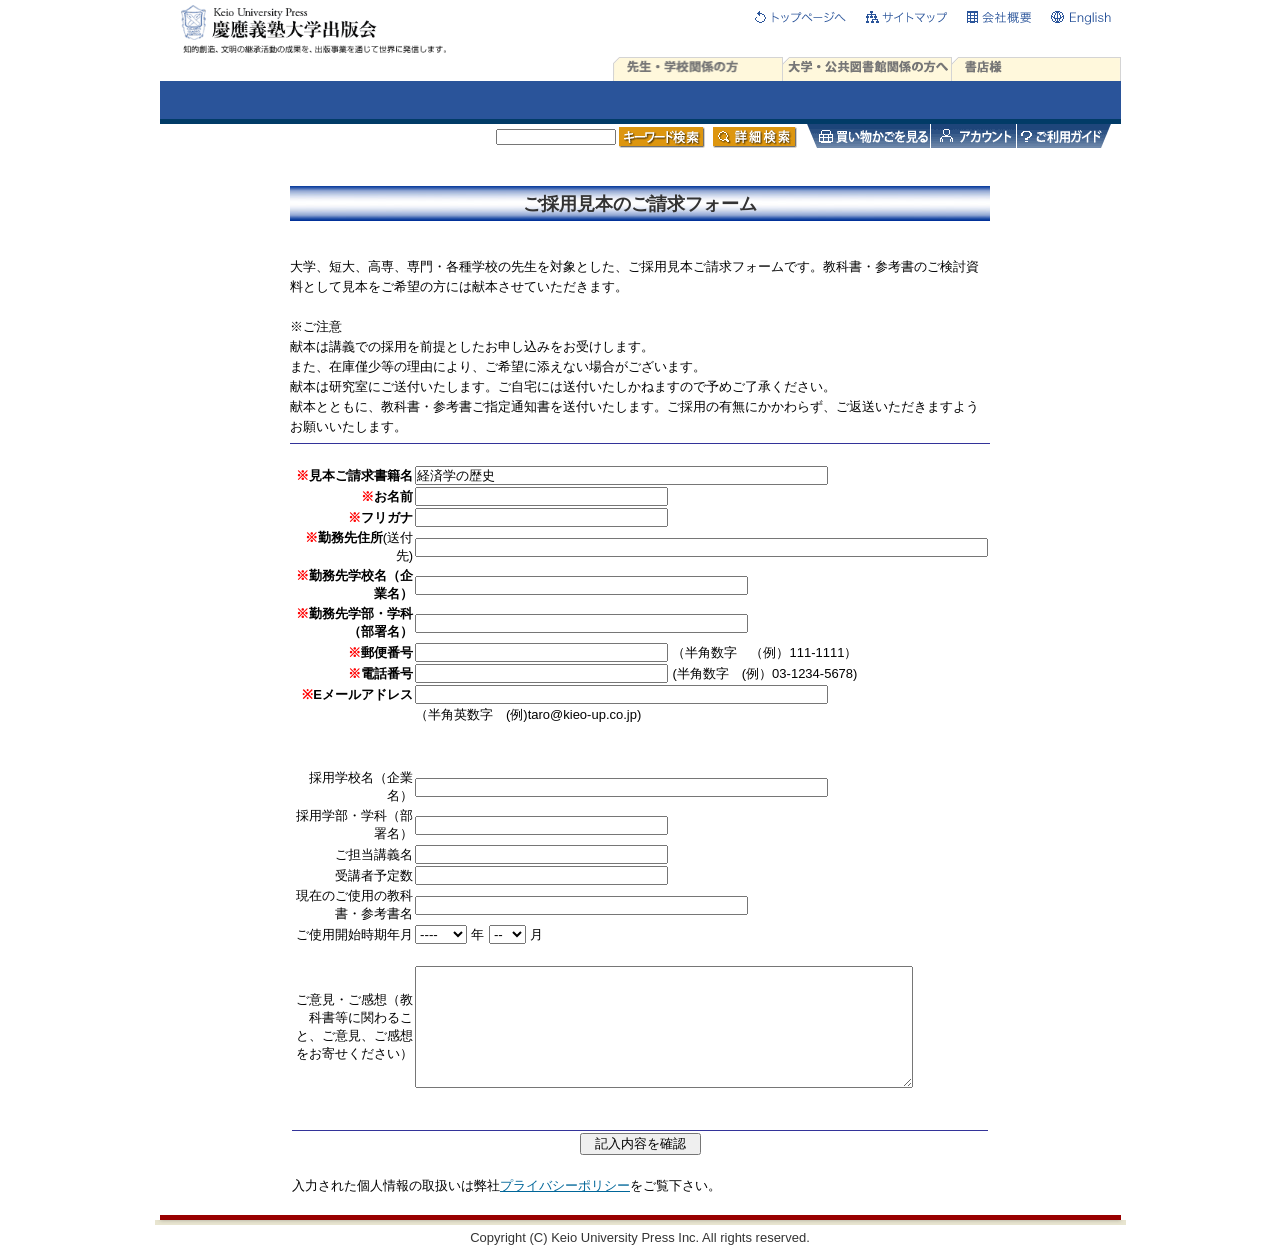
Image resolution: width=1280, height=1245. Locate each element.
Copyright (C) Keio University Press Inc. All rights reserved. (640, 1237)
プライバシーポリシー (565, 1185)
